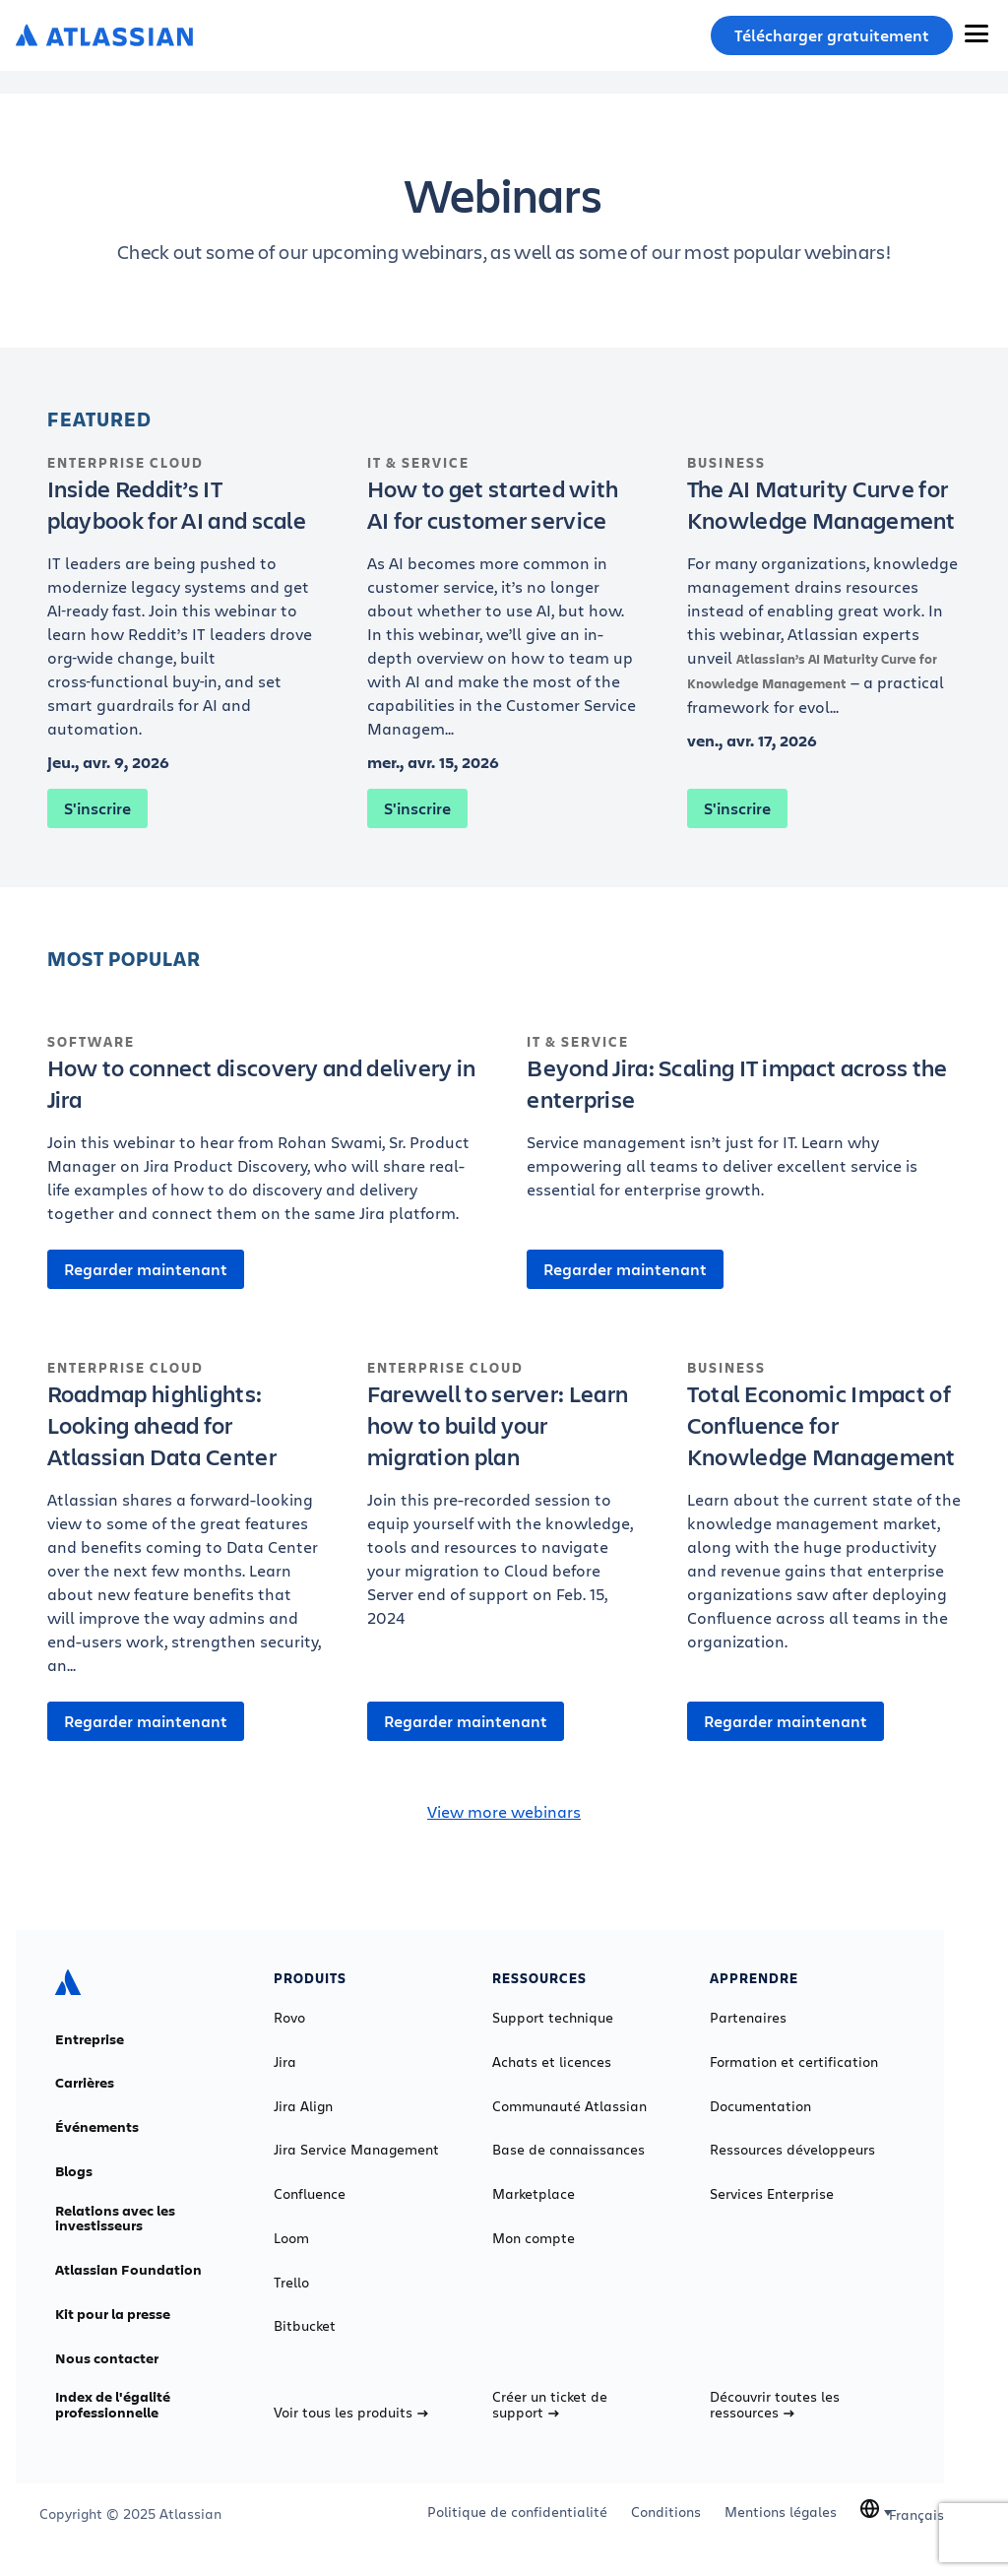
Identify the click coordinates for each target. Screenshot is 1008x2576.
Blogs (74, 2171)
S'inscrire (97, 808)
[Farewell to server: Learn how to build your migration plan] (504, 1504)
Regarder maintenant (145, 1269)
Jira (285, 2062)
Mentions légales (780, 2512)
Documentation (760, 2106)
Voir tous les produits (351, 2412)
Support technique (552, 2018)
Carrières (84, 2083)
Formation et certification (794, 2062)
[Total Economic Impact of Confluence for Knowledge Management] (824, 1515)
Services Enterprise (772, 2194)
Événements (97, 2127)
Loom (291, 2238)
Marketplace (533, 2194)
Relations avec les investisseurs (115, 2218)
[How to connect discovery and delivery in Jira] (264, 1138)
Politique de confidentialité (517, 2512)
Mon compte (533, 2238)
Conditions (666, 2512)
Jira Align (303, 2106)
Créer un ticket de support (549, 2404)
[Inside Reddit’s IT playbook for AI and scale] (184, 607)
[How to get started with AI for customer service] (504, 607)
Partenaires (748, 2018)
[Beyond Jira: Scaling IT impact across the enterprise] (744, 1126)
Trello (291, 2282)
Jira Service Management (356, 2149)
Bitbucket (305, 2326)
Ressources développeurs (792, 2149)
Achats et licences (551, 2062)
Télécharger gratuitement (831, 35)
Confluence (310, 2194)
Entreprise (89, 2039)
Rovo (289, 2018)
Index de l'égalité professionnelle (112, 2404)
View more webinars (504, 1811)
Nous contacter (106, 2358)
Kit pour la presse (112, 2314)
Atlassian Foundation (128, 2270)
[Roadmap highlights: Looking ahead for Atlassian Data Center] (184, 1527)
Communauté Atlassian (569, 2106)
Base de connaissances (568, 2149)
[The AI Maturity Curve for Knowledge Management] (824, 596)
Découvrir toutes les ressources (775, 2404)
